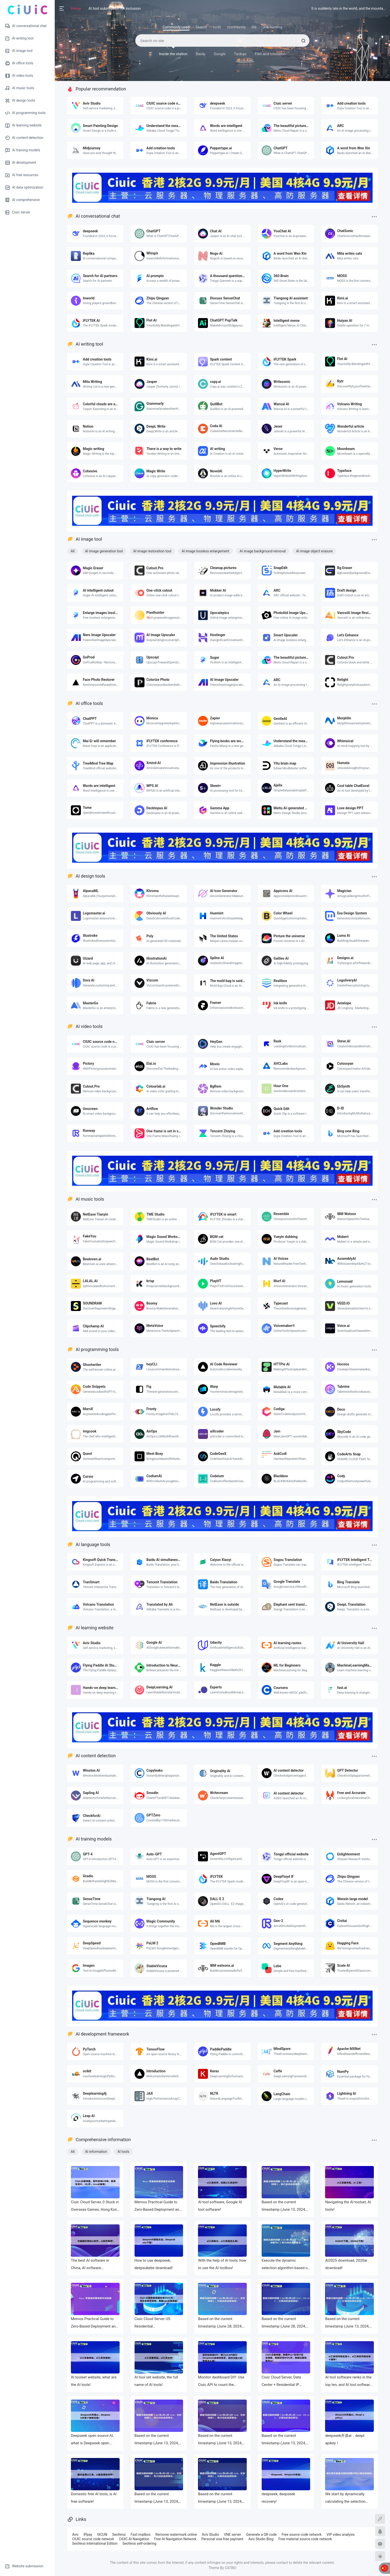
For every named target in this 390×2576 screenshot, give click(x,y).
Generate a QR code (261, 2534)
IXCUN (102, 2534)
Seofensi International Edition (94, 2543)
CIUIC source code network (93, 2539)
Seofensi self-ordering (139, 2543)
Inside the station (173, 54)
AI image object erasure (314, 551)
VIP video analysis (341, 2534)
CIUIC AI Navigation (134, 2539)
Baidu (200, 54)
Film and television (270, 54)
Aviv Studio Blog (261, 2539)
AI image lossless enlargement (205, 551)
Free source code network (301, 2534)
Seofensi (119, 2534)
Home (76, 8)
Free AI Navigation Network (175, 2539)
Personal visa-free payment (222, 2539)
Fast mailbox (140, 2534)
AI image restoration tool (152, 551)
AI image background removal (263, 551)
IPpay (88, 2534)
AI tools (123, 2152)
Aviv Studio (210, 2534)
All (73, 551)
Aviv (75, 2534)
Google (219, 54)
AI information (96, 2152)
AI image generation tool (104, 551)
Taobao (240, 54)
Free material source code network (305, 2539)
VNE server (232, 2534)
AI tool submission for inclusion (114, 8)
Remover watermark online (176, 2534)
